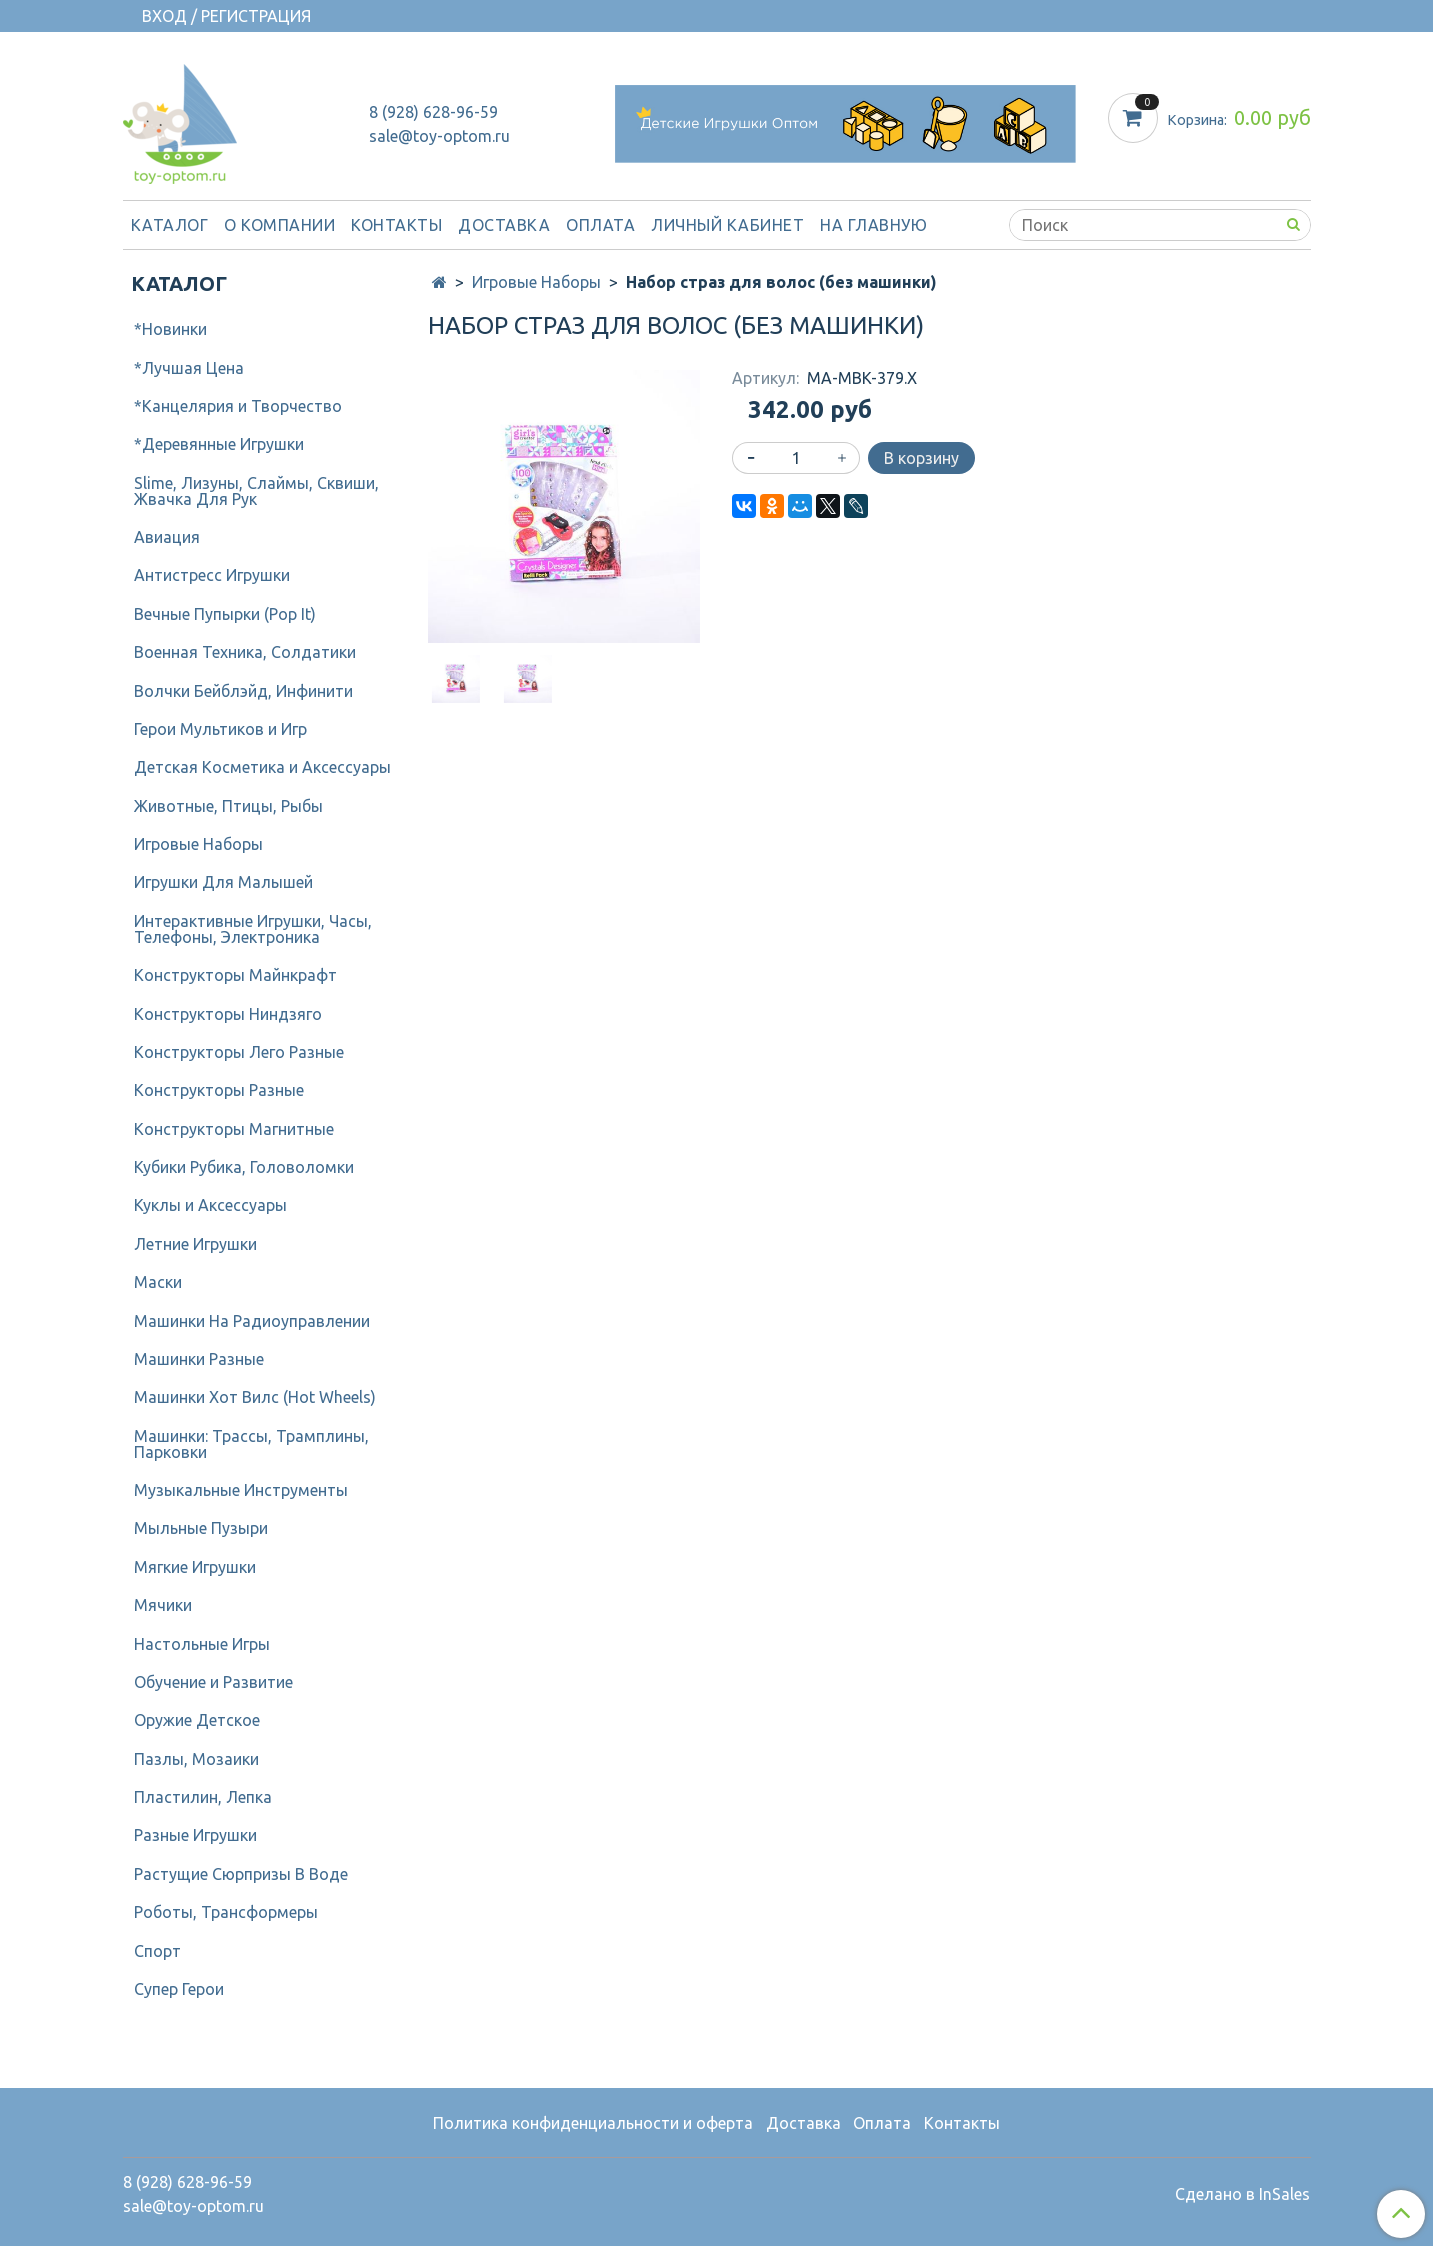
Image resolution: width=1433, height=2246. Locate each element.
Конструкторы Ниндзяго (228, 1014)
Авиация (167, 537)
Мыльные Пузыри (201, 1528)
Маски (158, 1282)
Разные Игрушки (195, 1835)
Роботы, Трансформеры (226, 1912)
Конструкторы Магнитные (234, 1129)
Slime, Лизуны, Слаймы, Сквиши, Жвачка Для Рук (256, 491)
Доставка (504, 225)
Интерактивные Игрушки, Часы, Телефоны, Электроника (253, 929)
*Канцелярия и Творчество (238, 406)
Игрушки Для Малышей (223, 882)
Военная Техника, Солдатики (245, 652)
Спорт (157, 1951)
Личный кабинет (727, 225)
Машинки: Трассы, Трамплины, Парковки (251, 1444)
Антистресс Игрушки (212, 575)
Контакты (396, 225)
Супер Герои (179, 1989)
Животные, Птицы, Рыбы (228, 806)
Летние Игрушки (195, 1244)
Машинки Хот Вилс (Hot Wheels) (255, 1397)
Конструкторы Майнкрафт (235, 975)
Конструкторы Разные (219, 1090)
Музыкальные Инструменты (241, 1490)
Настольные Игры (202, 1644)
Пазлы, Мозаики (196, 1759)
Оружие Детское (197, 1720)
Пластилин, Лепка (203, 1797)
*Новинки (170, 329)
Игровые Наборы (536, 282)
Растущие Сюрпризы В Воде (241, 1874)
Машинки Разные (199, 1359)
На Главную (873, 225)
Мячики (163, 1605)
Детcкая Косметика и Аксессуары (262, 767)
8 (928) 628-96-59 (433, 112)
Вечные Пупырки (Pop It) (225, 614)
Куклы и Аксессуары (210, 1205)
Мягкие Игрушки (195, 1567)
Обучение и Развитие (213, 1682)
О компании (279, 225)
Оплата (600, 225)
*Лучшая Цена (189, 368)
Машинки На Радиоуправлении (252, 1321)
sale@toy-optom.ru (439, 136)
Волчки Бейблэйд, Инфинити (243, 691)
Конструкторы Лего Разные (239, 1052)
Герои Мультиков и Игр (220, 729)
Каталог (170, 225)
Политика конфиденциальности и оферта (593, 2123)
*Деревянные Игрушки (219, 444)
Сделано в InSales (1242, 2194)
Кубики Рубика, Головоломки (244, 1167)
